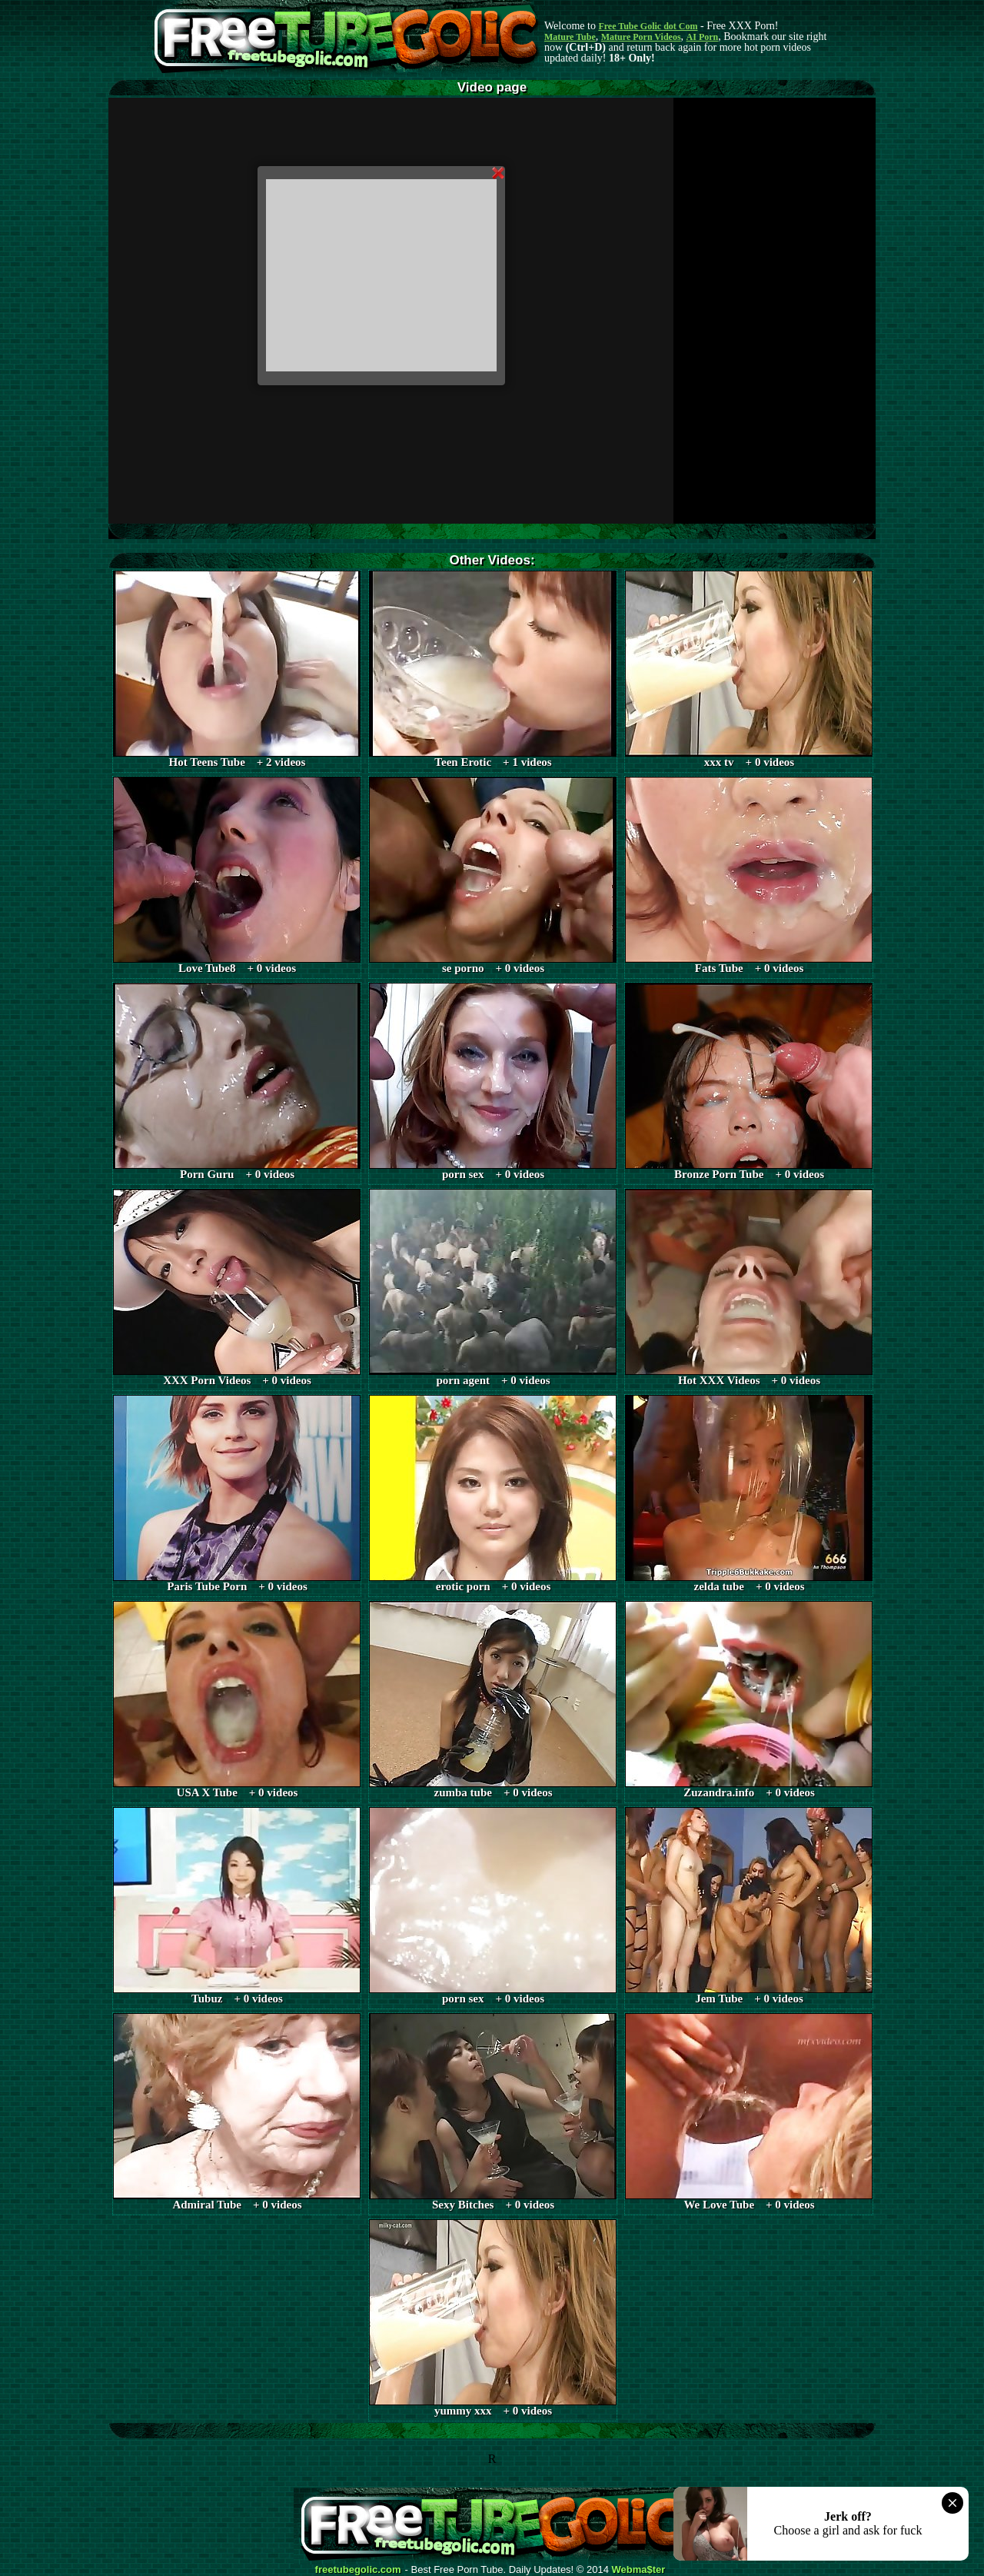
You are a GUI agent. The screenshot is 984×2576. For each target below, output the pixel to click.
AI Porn (702, 37)
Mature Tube (570, 37)
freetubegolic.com (358, 2569)
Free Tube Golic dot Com (647, 26)
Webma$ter (639, 2569)
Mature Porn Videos (641, 37)
